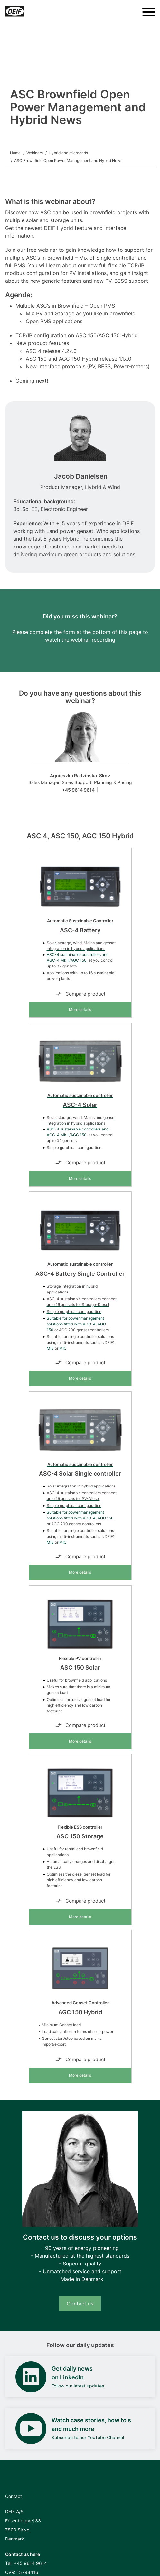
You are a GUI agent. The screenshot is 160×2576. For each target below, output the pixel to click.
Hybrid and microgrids (68, 152)
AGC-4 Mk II (58, 960)
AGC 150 (79, 960)
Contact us (80, 2303)
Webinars (34, 152)
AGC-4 (89, 1324)
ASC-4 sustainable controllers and (77, 954)
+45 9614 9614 (78, 789)
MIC (63, 1348)
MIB (50, 1348)
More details (80, 1009)
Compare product (80, 993)
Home (15, 152)
